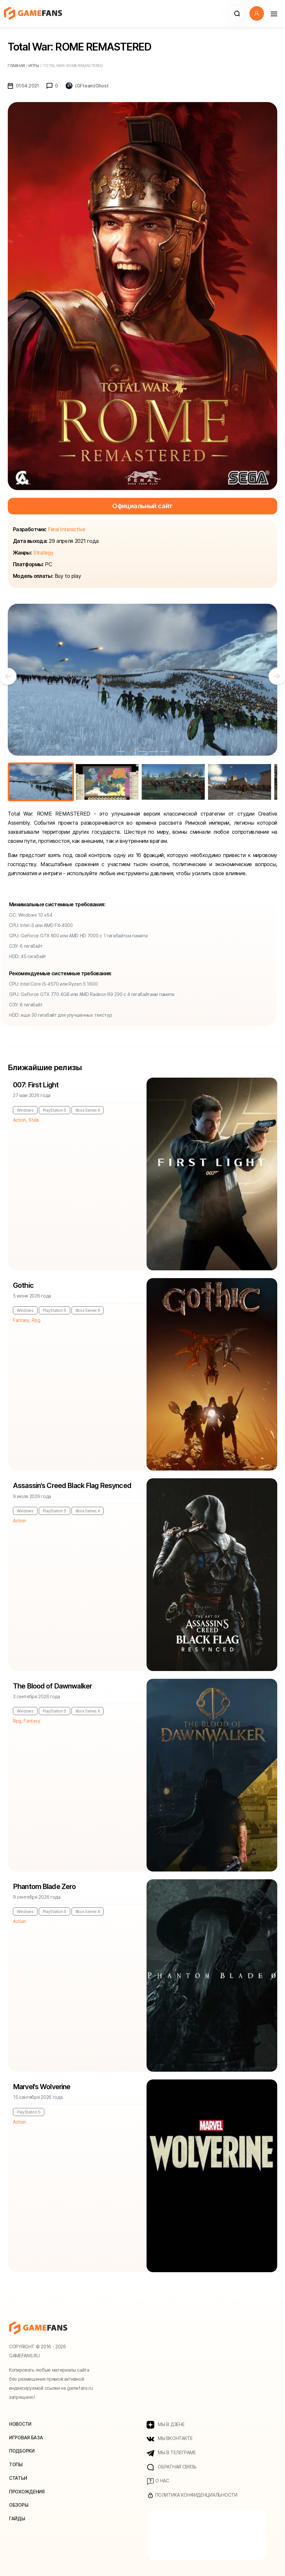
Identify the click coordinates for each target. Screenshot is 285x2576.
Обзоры (18, 2505)
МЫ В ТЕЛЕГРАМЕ (171, 2453)
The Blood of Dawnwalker (53, 1686)
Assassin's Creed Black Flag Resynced (73, 1486)
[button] (237, 13)
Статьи (18, 2478)
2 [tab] (131, 751)
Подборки (22, 2451)
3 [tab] (142, 751)
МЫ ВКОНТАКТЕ (170, 2439)
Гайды (17, 2519)
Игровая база (26, 2437)
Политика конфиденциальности (192, 2496)
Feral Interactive (66, 529)
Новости (20, 2424)
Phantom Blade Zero (45, 1887)
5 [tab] (164, 751)
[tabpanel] (142, 680)
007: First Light (36, 1085)
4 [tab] (153, 751)
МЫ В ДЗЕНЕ (166, 2425)
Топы (16, 2464)
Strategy (43, 552)
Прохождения (27, 2492)
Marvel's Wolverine (42, 2087)
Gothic (23, 1285)
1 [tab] (120, 751)
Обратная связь (172, 2467)
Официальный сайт (142, 506)
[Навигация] (274, 13)
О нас (158, 2482)
